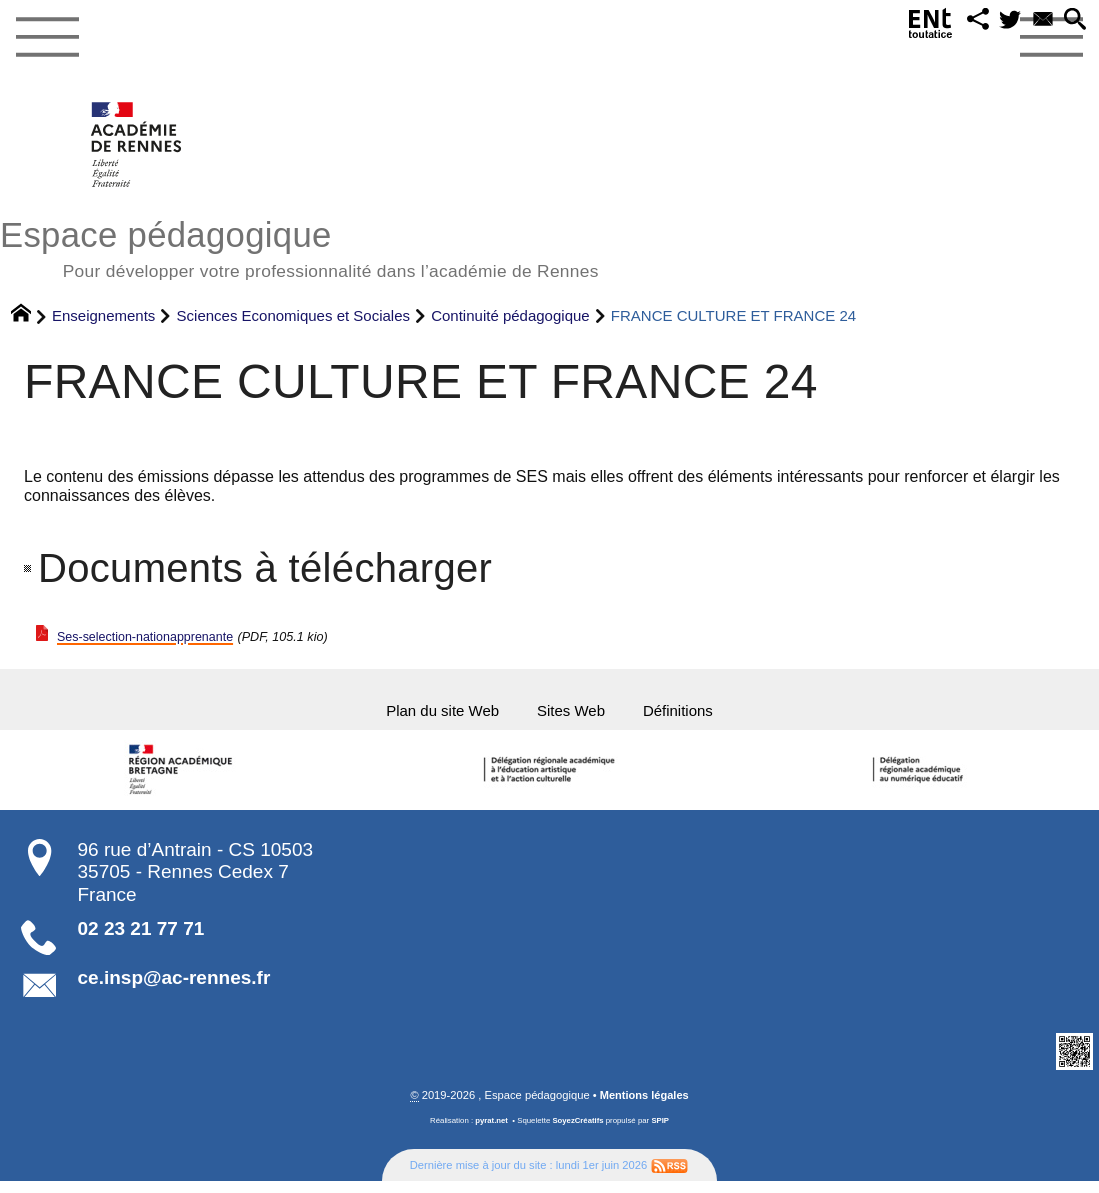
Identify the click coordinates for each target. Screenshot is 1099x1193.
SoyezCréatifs (578, 1131)
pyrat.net (491, 1131)
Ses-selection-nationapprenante (170, 636)
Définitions (709, 716)
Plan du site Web (417, 716)
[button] (954, 23)
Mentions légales (644, 1106)
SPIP (661, 1131)
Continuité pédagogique (510, 315)
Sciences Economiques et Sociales (293, 315)
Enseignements (103, 315)
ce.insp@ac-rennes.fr (174, 988)
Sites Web (577, 716)
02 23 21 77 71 (141, 939)
